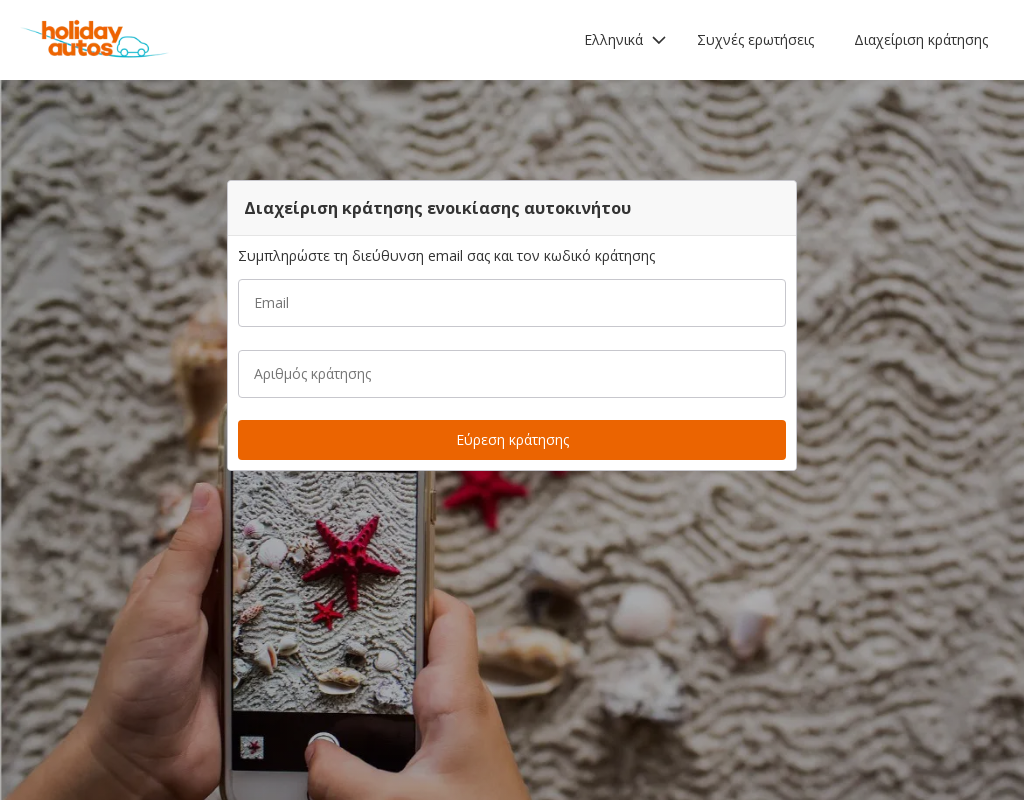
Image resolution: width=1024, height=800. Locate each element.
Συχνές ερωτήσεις (755, 39)
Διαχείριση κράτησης (921, 39)
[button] (625, 40)
